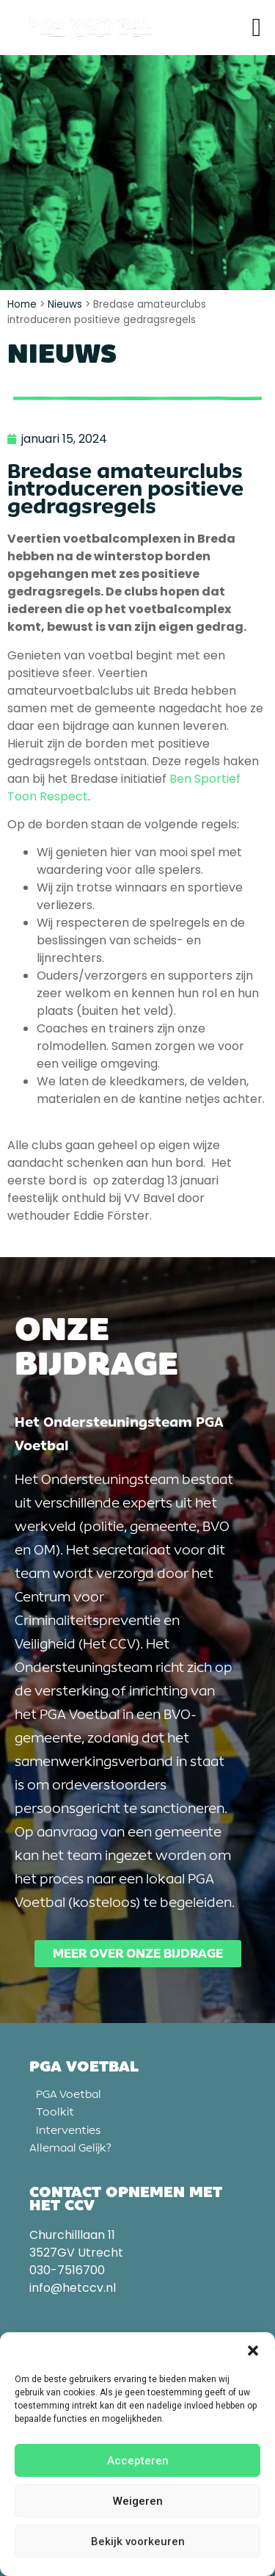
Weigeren (138, 2501)
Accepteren (138, 2460)
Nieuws (65, 304)
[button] (253, 2350)
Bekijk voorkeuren (138, 2541)
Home (22, 304)
